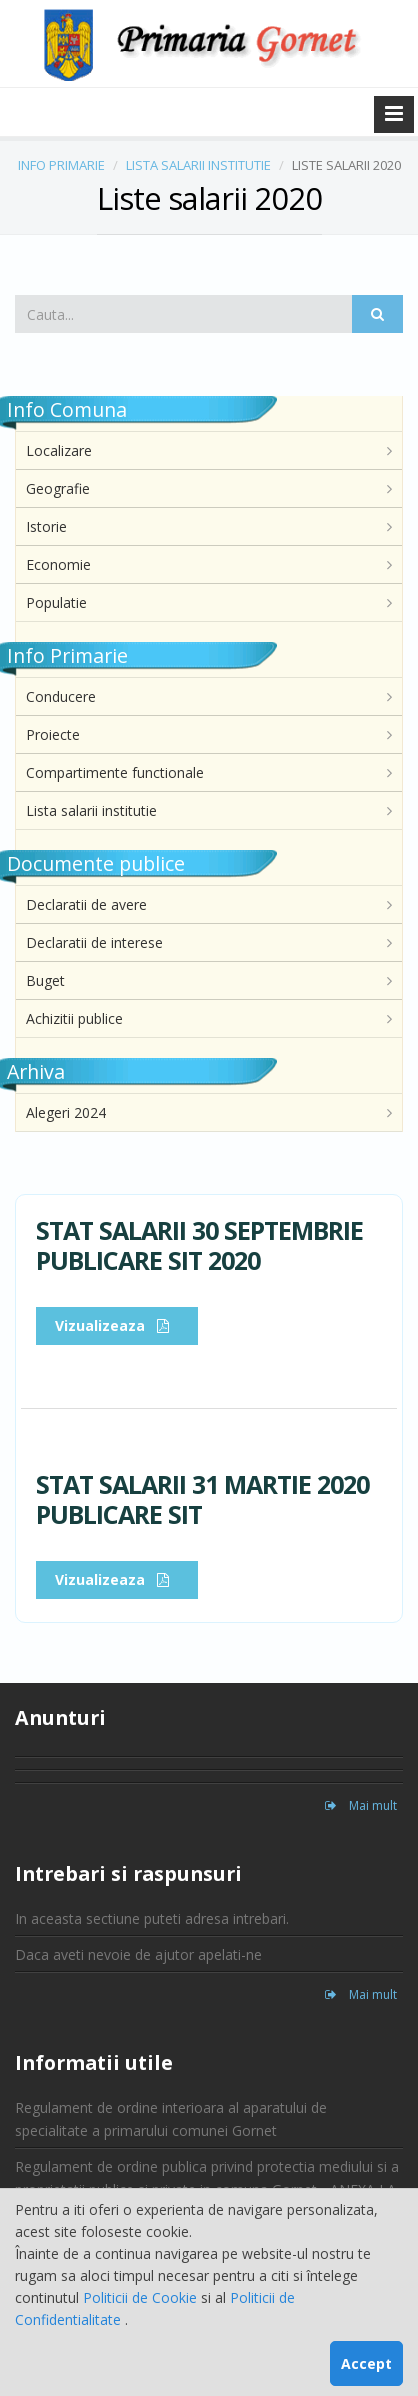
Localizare (59, 450)
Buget (45, 980)
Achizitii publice (74, 1018)
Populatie (56, 602)
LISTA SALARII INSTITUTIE (198, 165)
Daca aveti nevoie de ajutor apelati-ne (138, 1954)
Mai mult (361, 1805)
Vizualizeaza (117, 1325)
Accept (366, 2363)
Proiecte (53, 734)
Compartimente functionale (115, 772)
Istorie (46, 526)
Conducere (61, 696)
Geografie (58, 488)
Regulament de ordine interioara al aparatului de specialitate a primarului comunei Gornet (171, 2119)
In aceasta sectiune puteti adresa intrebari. (152, 1918)
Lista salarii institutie (91, 810)
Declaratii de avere (86, 904)
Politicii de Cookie (142, 2297)
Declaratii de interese (94, 942)
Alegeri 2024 (66, 1112)
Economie (58, 564)
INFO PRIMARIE (61, 165)
